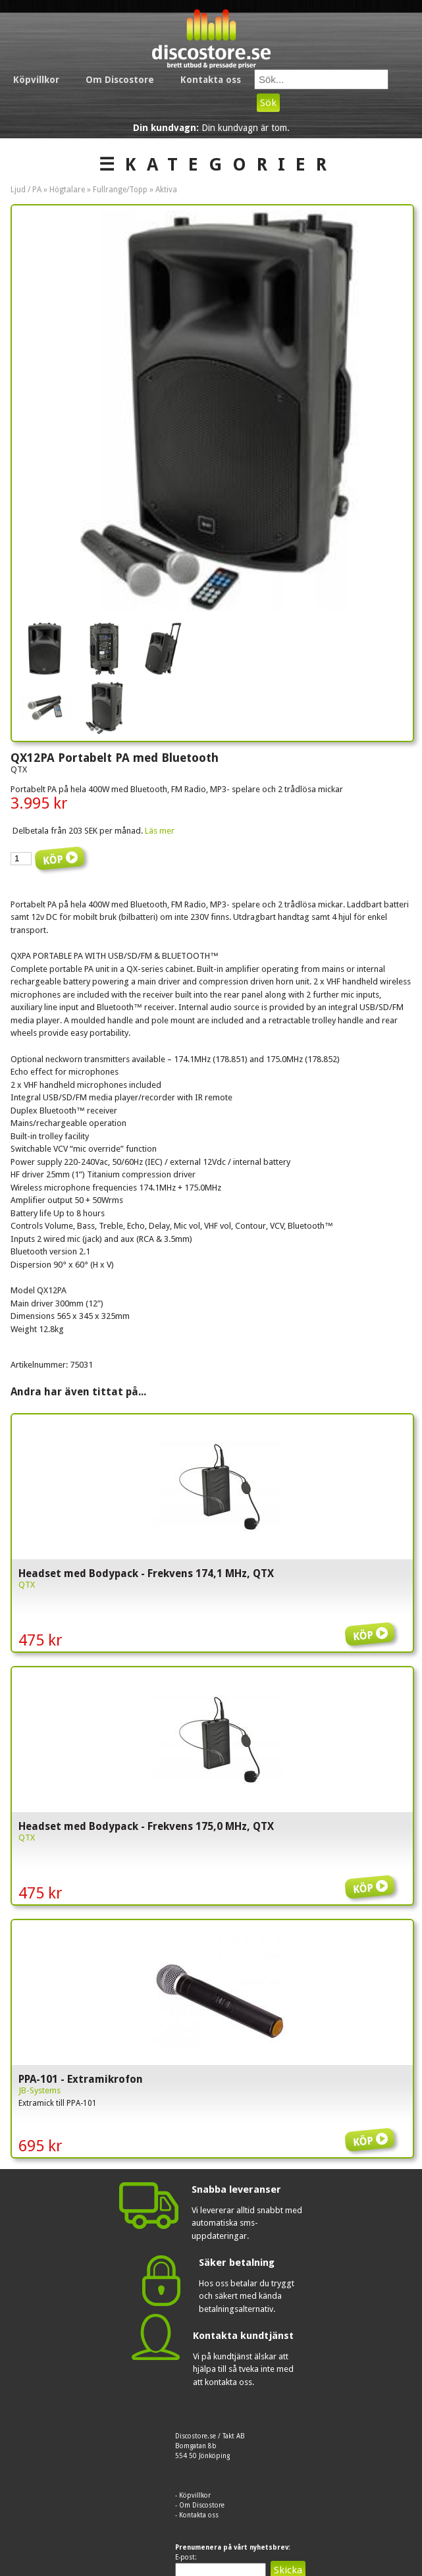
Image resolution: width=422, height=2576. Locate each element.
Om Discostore (120, 79)
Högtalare (67, 189)
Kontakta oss (210, 79)
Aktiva (166, 189)
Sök (268, 103)
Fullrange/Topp (120, 189)
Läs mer (159, 831)
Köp (372, 1625)
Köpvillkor (36, 79)
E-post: (186, 2557)
